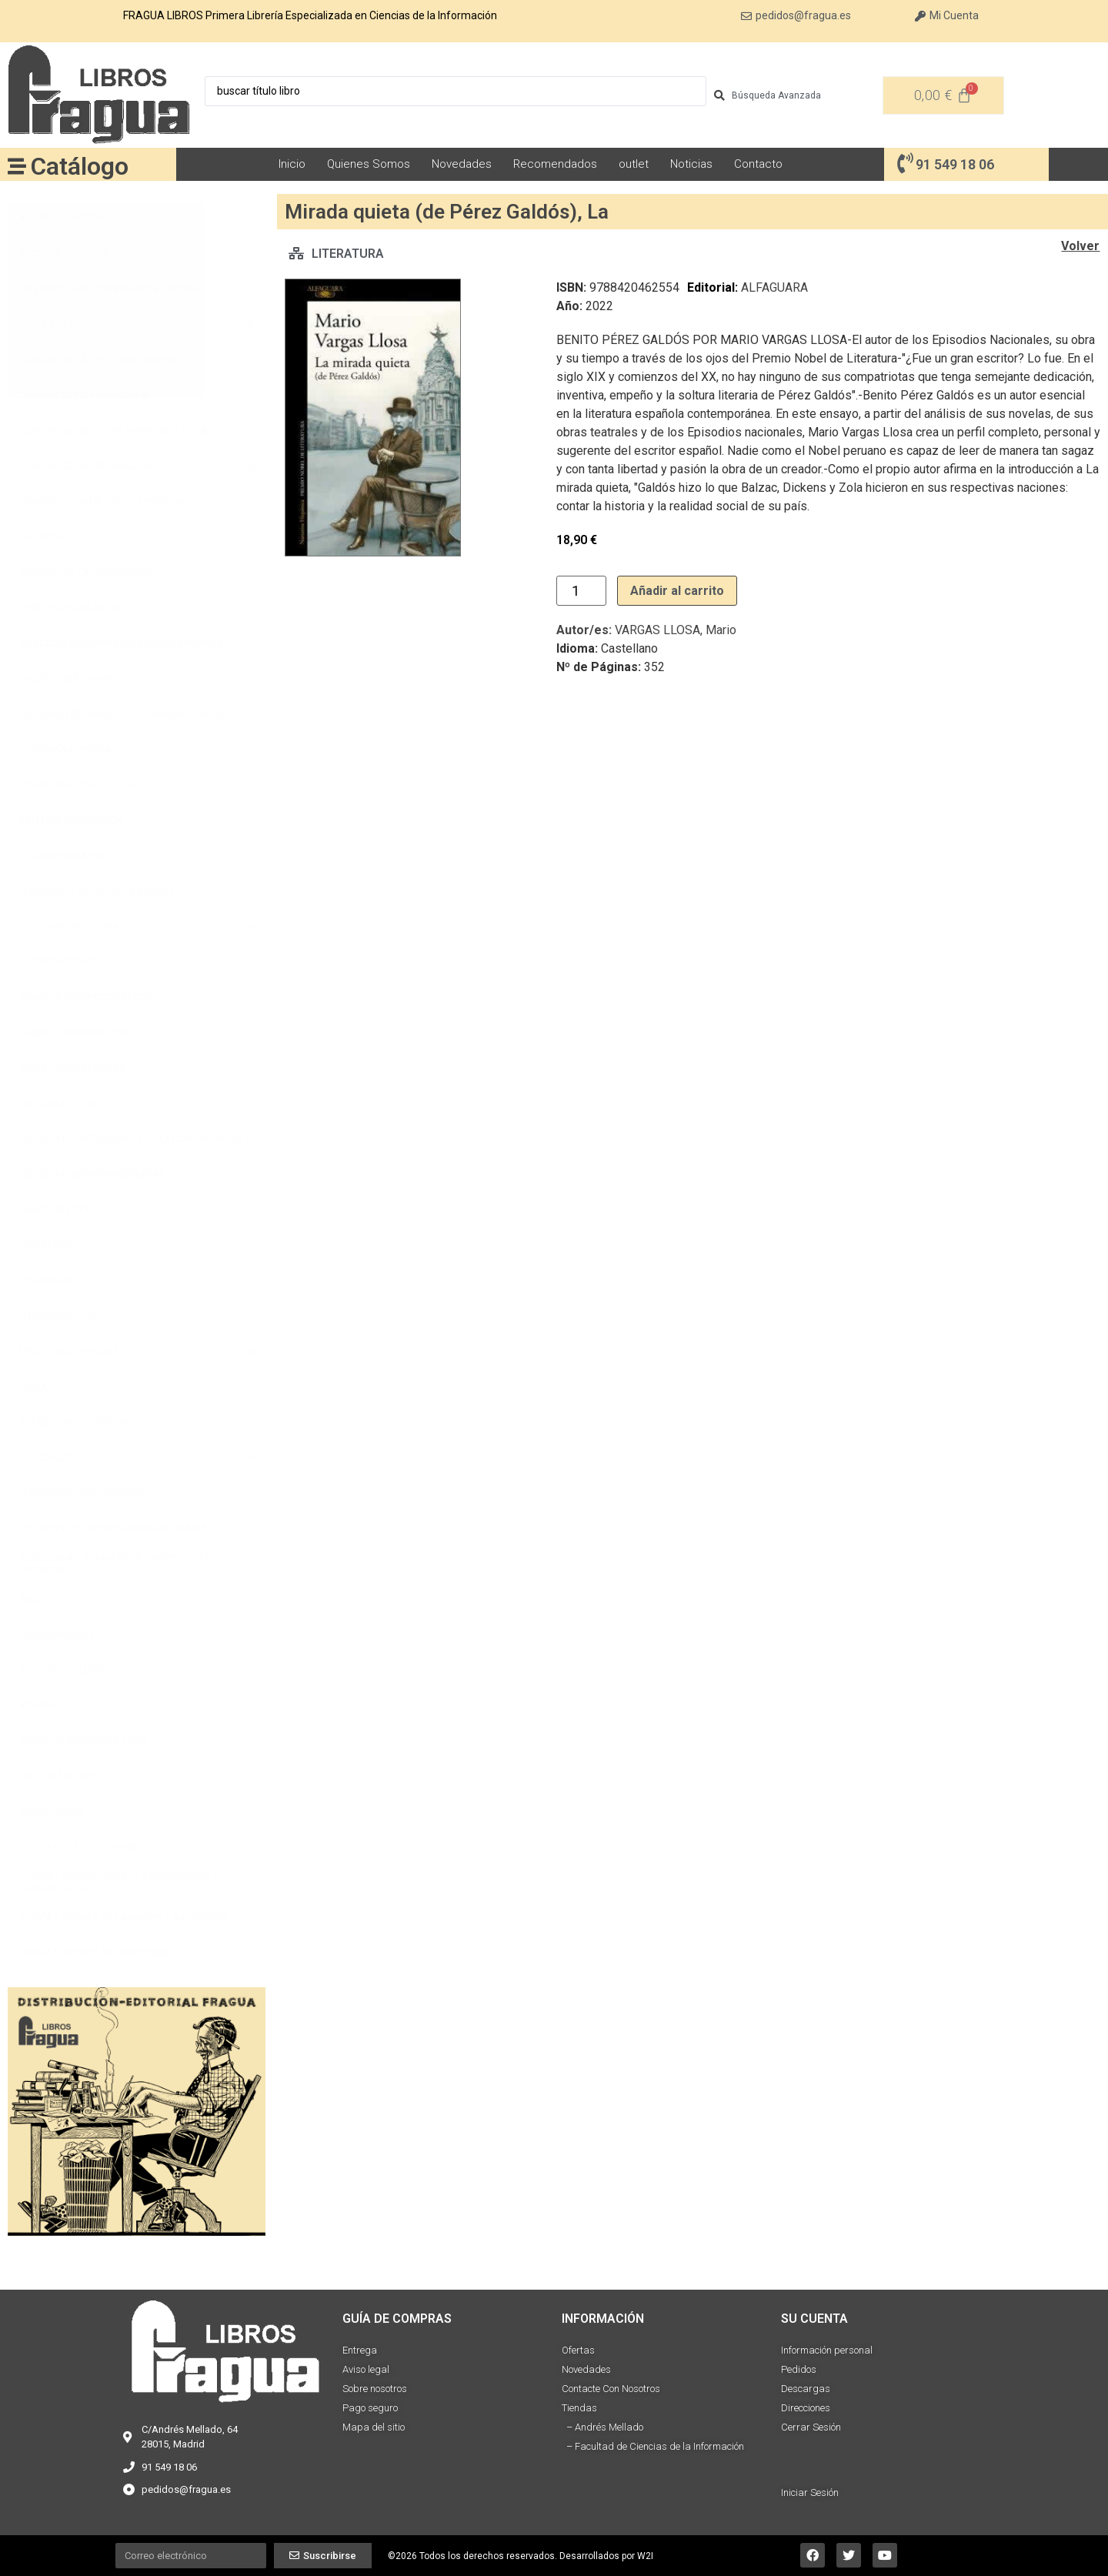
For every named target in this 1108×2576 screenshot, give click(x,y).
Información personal (827, 2350)
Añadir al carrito (677, 590)
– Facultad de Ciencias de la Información (653, 2446)
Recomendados (555, 164)
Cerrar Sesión (811, 2427)
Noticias (691, 164)
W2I (645, 2556)
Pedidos (798, 2369)
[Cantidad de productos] (581, 591)
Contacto (758, 164)
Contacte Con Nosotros (611, 2388)
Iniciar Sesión (810, 2492)
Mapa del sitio (373, 2427)
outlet (634, 164)
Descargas (805, 2388)
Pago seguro (370, 2408)
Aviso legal (365, 2369)
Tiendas (579, 2408)
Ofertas (578, 2350)
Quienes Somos (368, 164)
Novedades (462, 164)
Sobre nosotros (374, 2388)
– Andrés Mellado (602, 2427)
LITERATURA (348, 253)
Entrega (359, 2350)
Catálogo (79, 166)
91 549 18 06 (955, 164)
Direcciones (805, 2408)
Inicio (292, 164)
